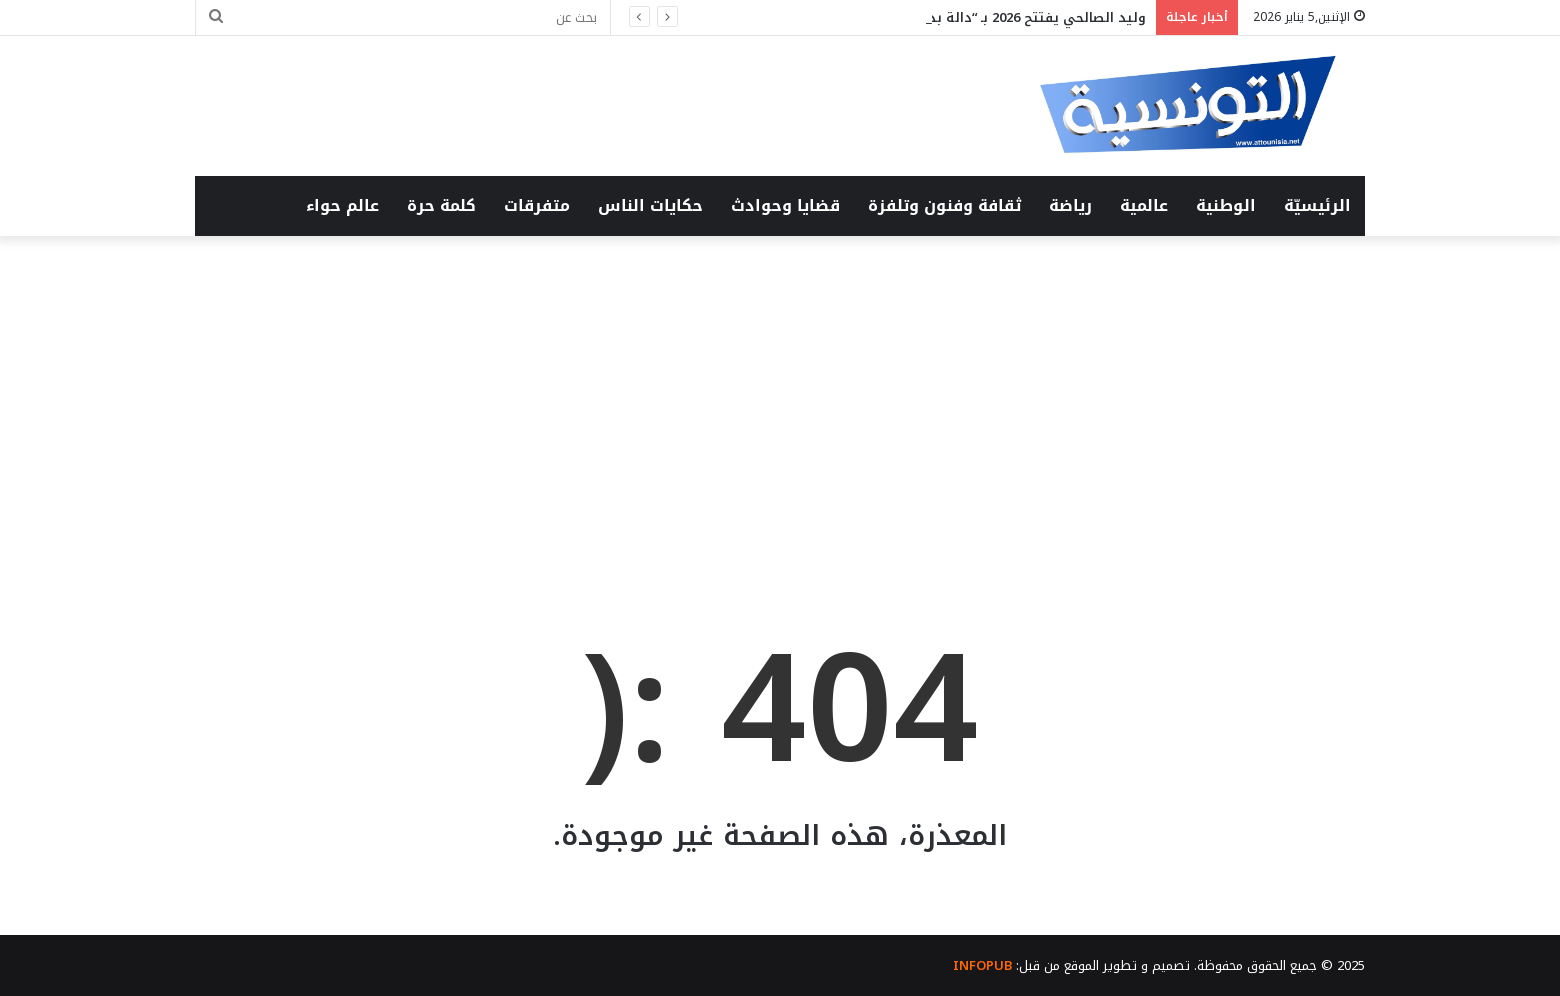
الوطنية (1226, 205)
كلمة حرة (441, 205)
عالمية (1144, 205)
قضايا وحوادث (785, 205)
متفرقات (537, 205)
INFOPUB (982, 965)
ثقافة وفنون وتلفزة (944, 205)
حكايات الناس (650, 205)
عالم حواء (342, 205)
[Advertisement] (780, 406)
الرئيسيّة (1317, 205)
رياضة (1070, 205)
